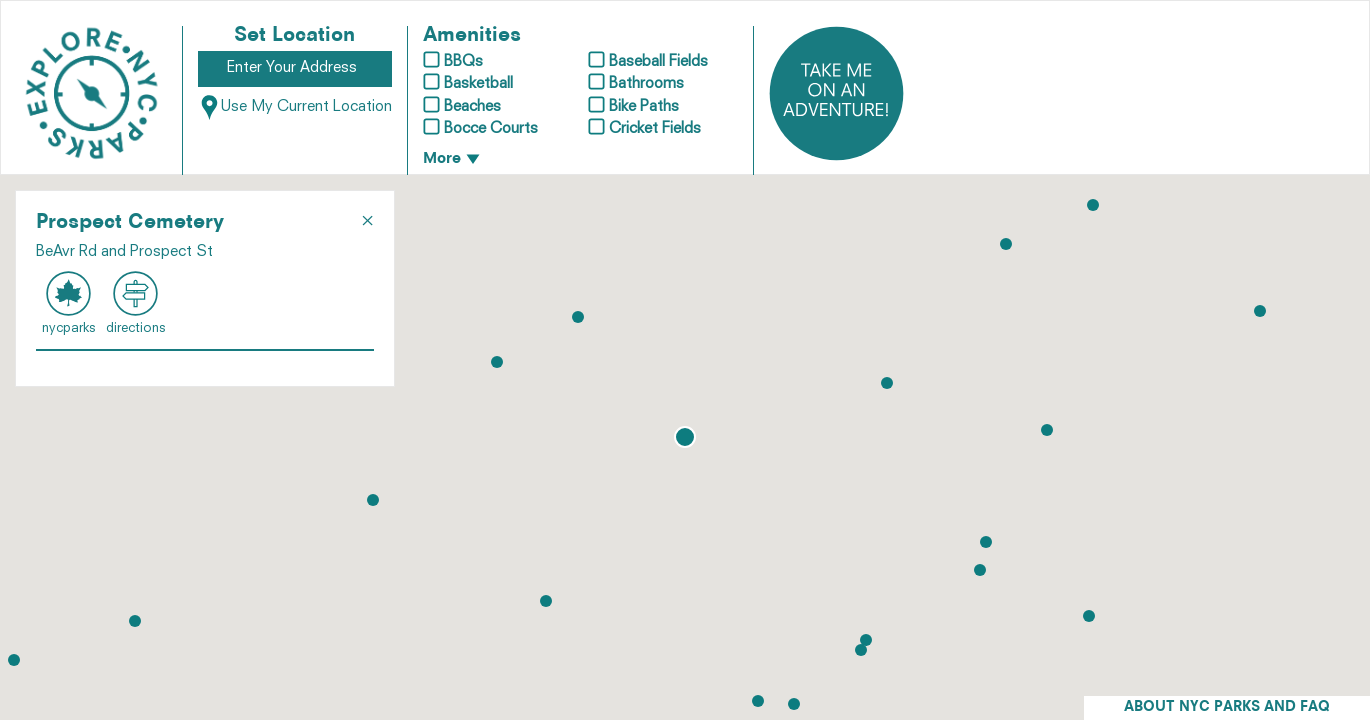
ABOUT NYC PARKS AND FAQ (1227, 707)
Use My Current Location (295, 107)
